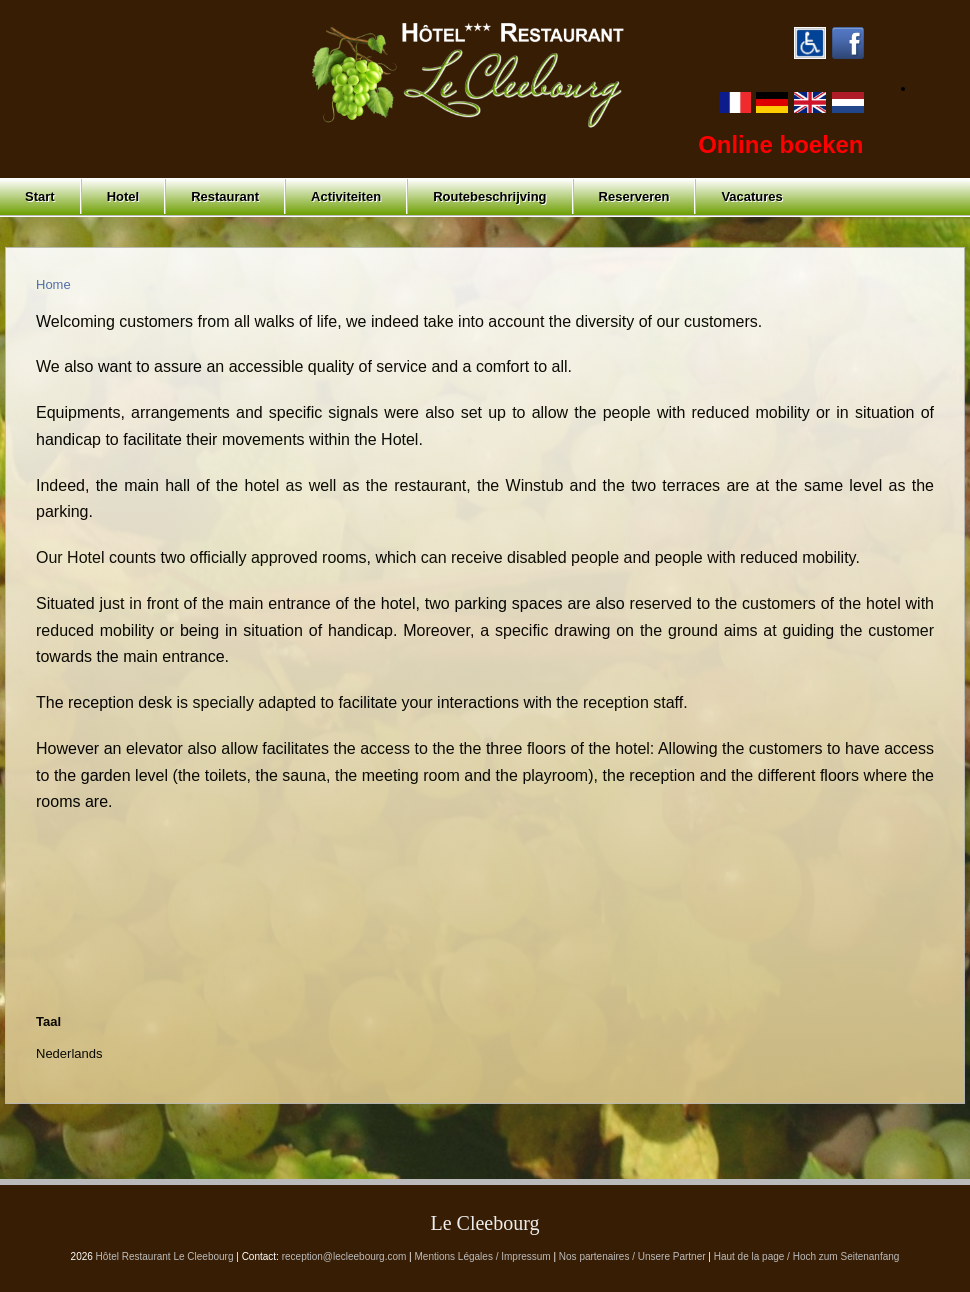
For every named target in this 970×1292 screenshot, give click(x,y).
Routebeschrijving (489, 196)
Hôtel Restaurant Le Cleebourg (165, 1256)
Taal (48, 1021)
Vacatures (751, 196)
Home (53, 284)
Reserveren (634, 196)
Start (40, 196)
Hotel (123, 196)
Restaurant (225, 196)
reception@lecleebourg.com (344, 1256)
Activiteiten (346, 196)
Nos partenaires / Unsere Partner (632, 1256)
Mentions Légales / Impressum (483, 1256)
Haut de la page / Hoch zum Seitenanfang (807, 1256)
